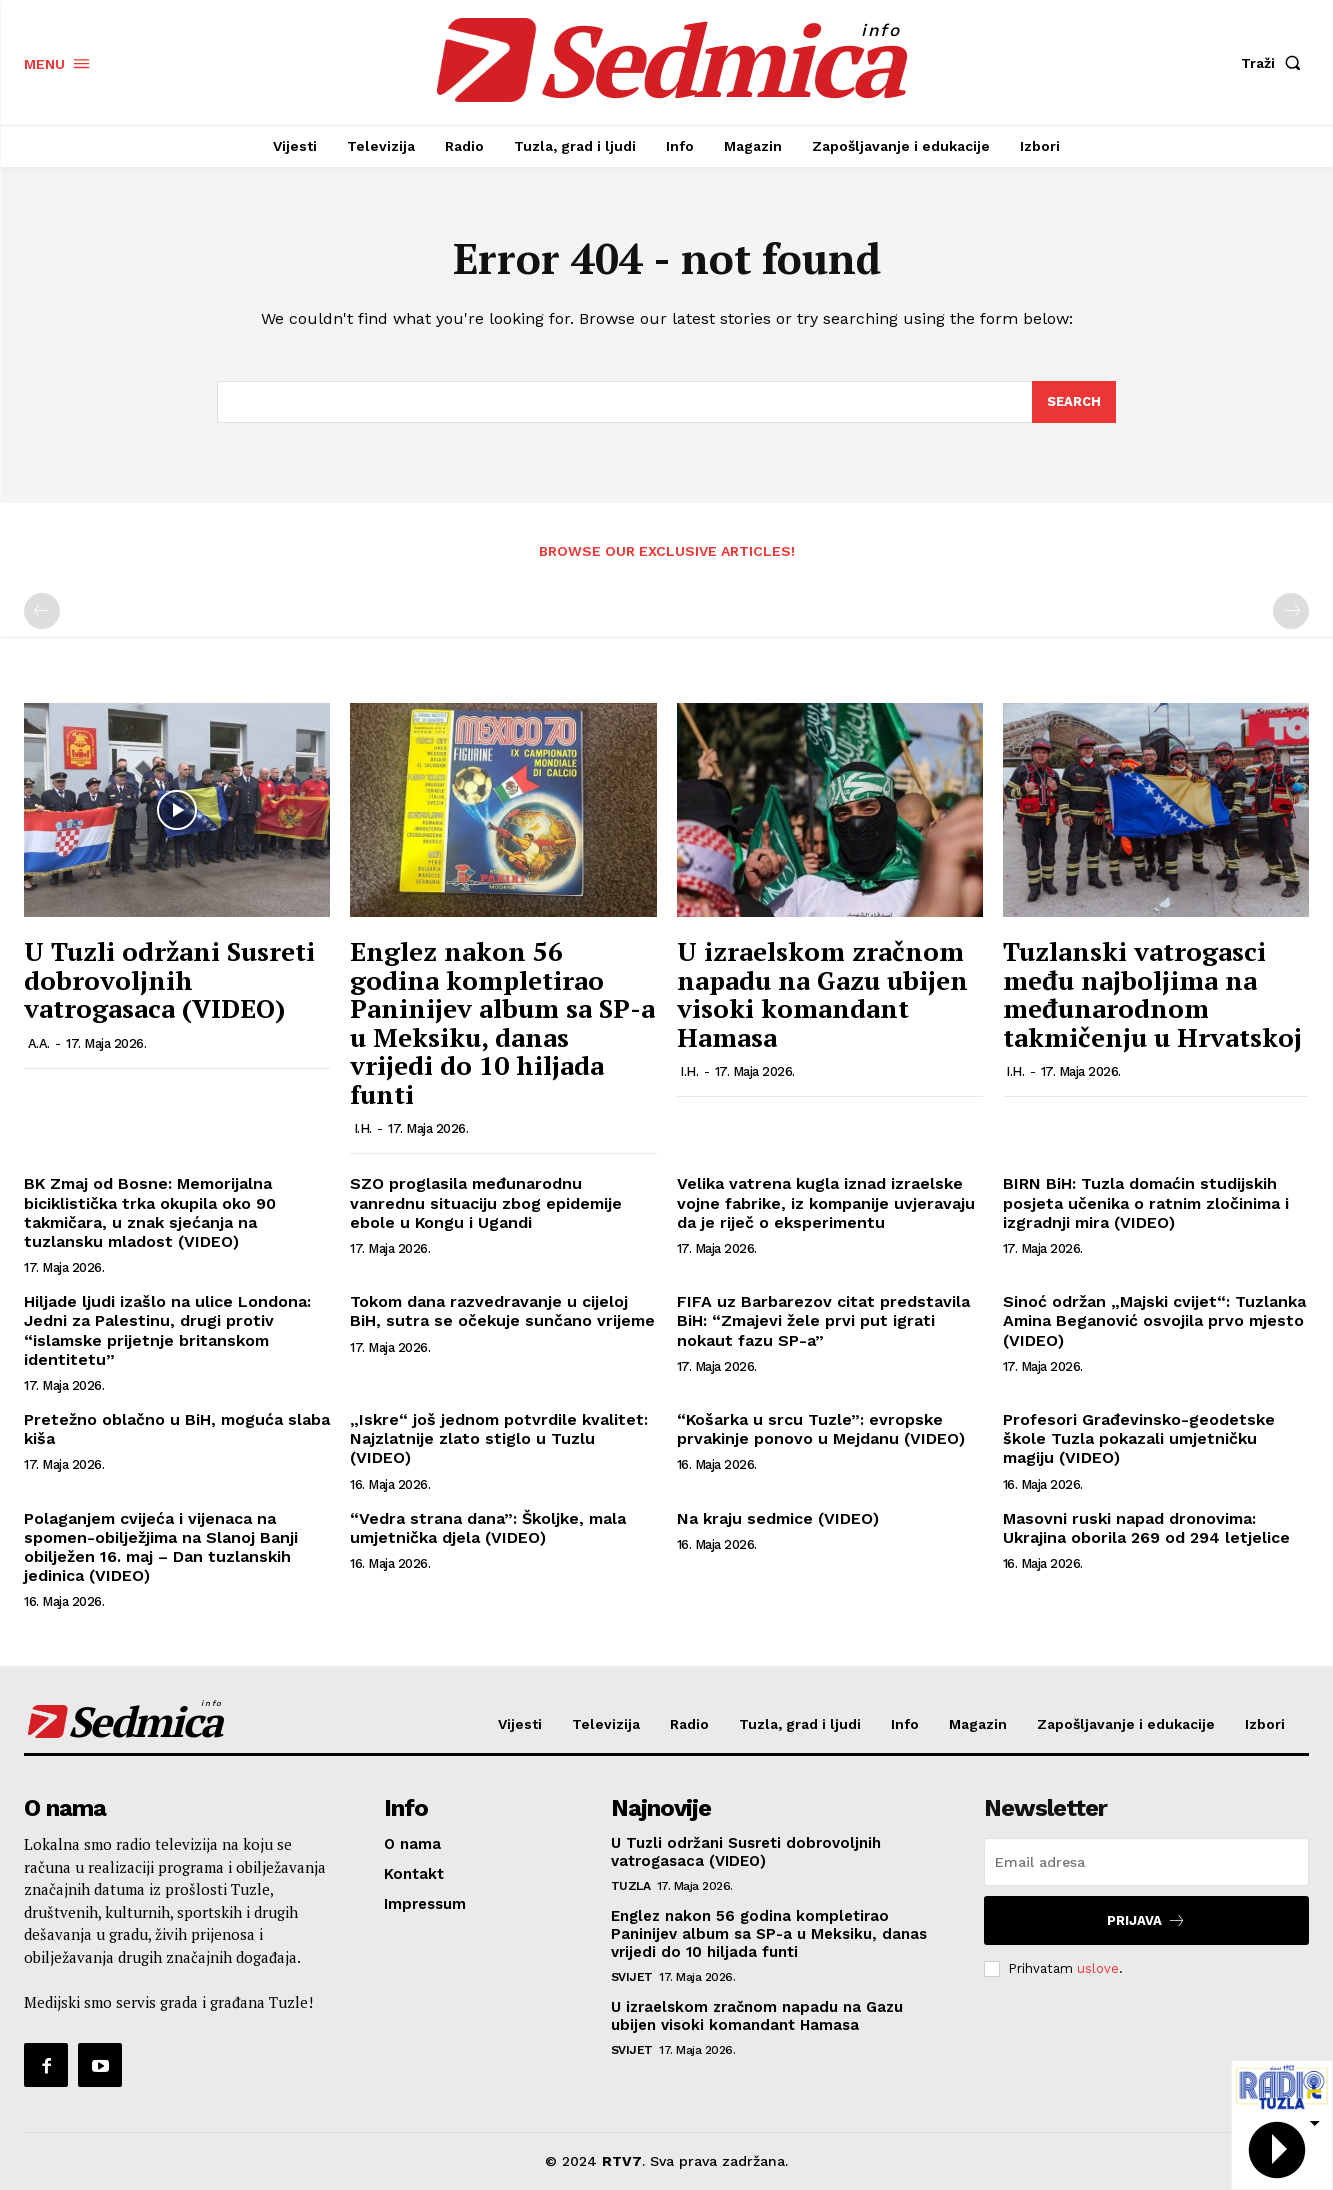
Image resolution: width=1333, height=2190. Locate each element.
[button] (1275, 63)
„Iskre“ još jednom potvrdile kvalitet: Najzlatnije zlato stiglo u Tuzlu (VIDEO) (499, 1438)
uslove (1098, 1968)
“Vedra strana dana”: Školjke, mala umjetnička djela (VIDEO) (488, 1528)
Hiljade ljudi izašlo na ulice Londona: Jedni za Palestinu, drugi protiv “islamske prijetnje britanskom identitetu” (167, 1330)
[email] (1146, 1862)
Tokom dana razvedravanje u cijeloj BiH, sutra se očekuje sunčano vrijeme (502, 1311)
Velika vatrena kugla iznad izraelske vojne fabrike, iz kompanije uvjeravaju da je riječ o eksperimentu (826, 1202)
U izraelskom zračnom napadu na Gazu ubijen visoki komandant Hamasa (822, 994)
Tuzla (631, 1886)
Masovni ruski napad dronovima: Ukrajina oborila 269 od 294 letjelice (1146, 1528)
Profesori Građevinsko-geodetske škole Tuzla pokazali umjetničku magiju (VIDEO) (1139, 1438)
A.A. (39, 1043)
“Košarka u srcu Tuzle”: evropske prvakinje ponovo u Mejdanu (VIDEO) (821, 1429)
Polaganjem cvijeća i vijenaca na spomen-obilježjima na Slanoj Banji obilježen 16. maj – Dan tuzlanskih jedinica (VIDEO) (161, 1547)
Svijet (632, 1977)
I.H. (363, 1128)
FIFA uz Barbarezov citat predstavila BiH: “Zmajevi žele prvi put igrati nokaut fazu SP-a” (823, 1320)
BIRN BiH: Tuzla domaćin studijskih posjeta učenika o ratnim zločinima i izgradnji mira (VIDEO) (1146, 1202)
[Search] (1074, 402)
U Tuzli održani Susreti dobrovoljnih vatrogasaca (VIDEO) (169, 979)
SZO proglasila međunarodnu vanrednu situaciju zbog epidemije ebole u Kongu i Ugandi (486, 1202)
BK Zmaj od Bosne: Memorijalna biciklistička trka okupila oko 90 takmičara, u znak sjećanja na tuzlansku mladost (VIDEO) (150, 1212)
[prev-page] (42, 611)
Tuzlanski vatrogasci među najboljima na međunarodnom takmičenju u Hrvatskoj (1152, 994)
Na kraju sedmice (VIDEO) (778, 1518)
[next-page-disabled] (1291, 611)
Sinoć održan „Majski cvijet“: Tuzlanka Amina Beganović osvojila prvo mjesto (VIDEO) (1154, 1320)
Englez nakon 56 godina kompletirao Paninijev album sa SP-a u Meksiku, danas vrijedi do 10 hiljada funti (502, 1022)
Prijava (1146, 1920)
